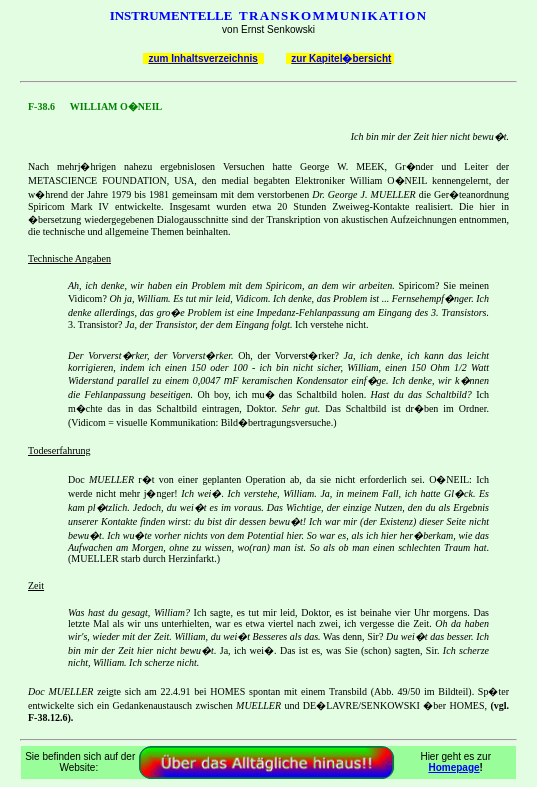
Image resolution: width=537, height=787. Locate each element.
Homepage (453, 767)
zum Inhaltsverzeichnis (202, 58)
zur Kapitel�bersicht (341, 58)
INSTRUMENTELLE (171, 15)
